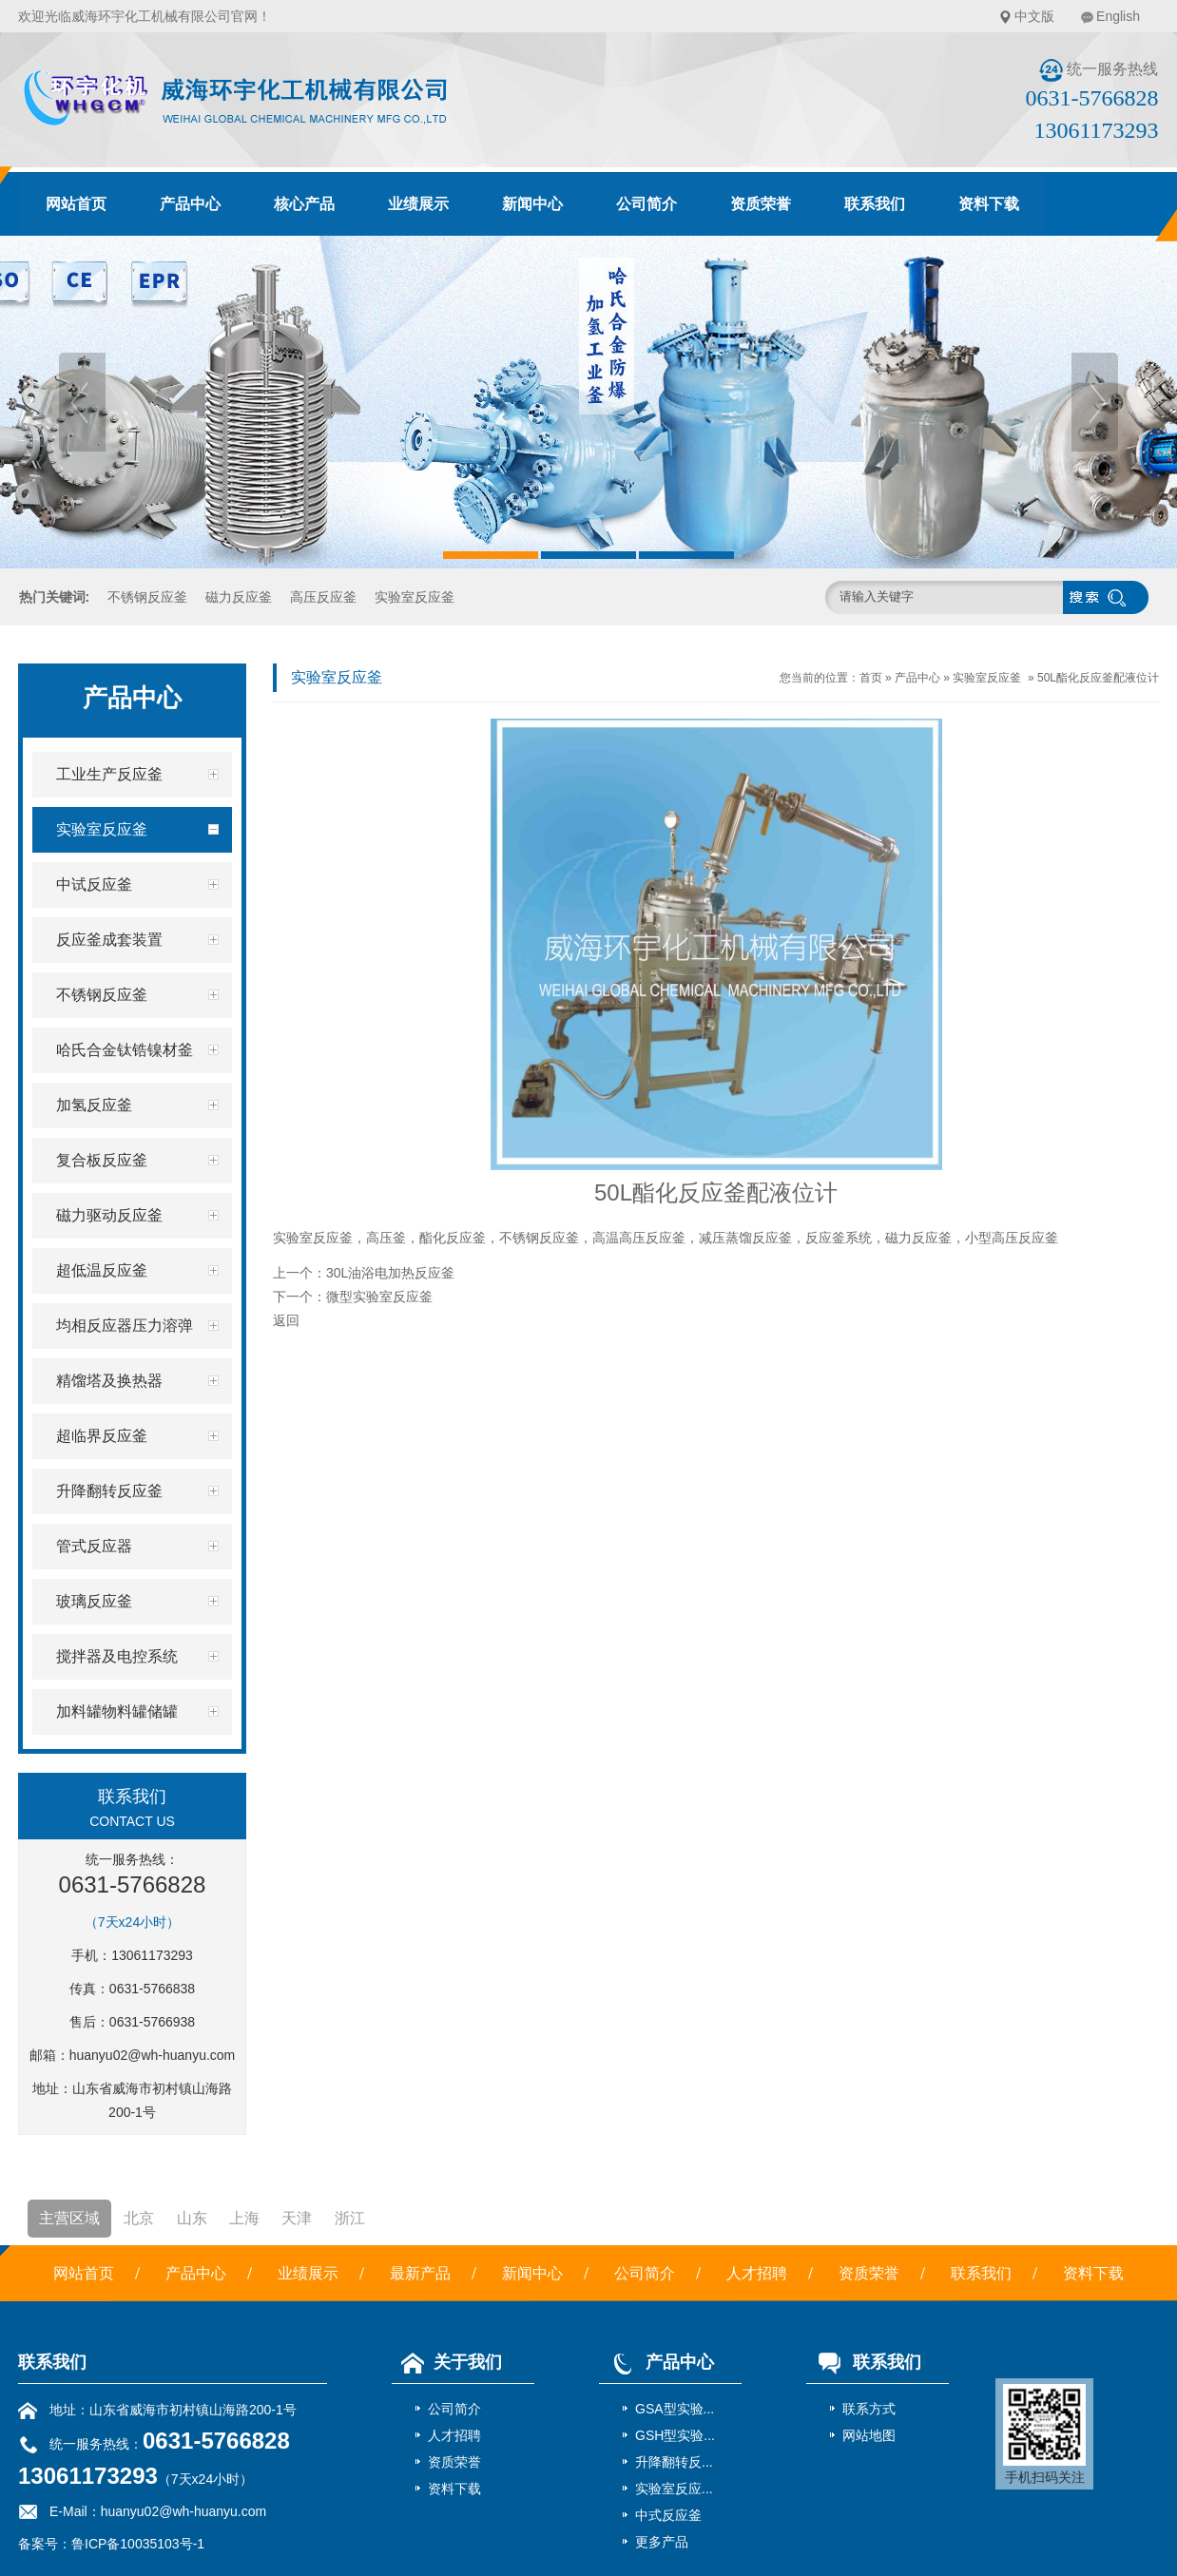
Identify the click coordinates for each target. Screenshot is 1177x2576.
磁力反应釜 (238, 597)
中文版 (1034, 16)
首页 (870, 677)
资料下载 (988, 204)
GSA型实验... (674, 2408)
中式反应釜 (668, 2515)
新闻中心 (532, 204)
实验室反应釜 (414, 597)
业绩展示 (418, 204)
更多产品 (661, 2541)
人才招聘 (756, 2273)
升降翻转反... (674, 2462)
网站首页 (76, 204)
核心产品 (304, 204)
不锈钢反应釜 (147, 597)
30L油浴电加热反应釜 (390, 1272)
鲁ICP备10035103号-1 (137, 2543)
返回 (286, 1320)
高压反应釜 (323, 597)
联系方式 (869, 2408)
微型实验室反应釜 (379, 1296)
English (1118, 16)
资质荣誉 (760, 204)
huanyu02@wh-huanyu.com (152, 2055)
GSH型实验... (675, 2435)
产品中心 (190, 204)
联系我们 (874, 204)
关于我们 (447, 2362)
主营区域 (69, 2218)
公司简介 (646, 204)
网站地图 (869, 2435)
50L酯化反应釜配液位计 (1098, 677)
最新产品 (420, 2273)
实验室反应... (674, 2488)
